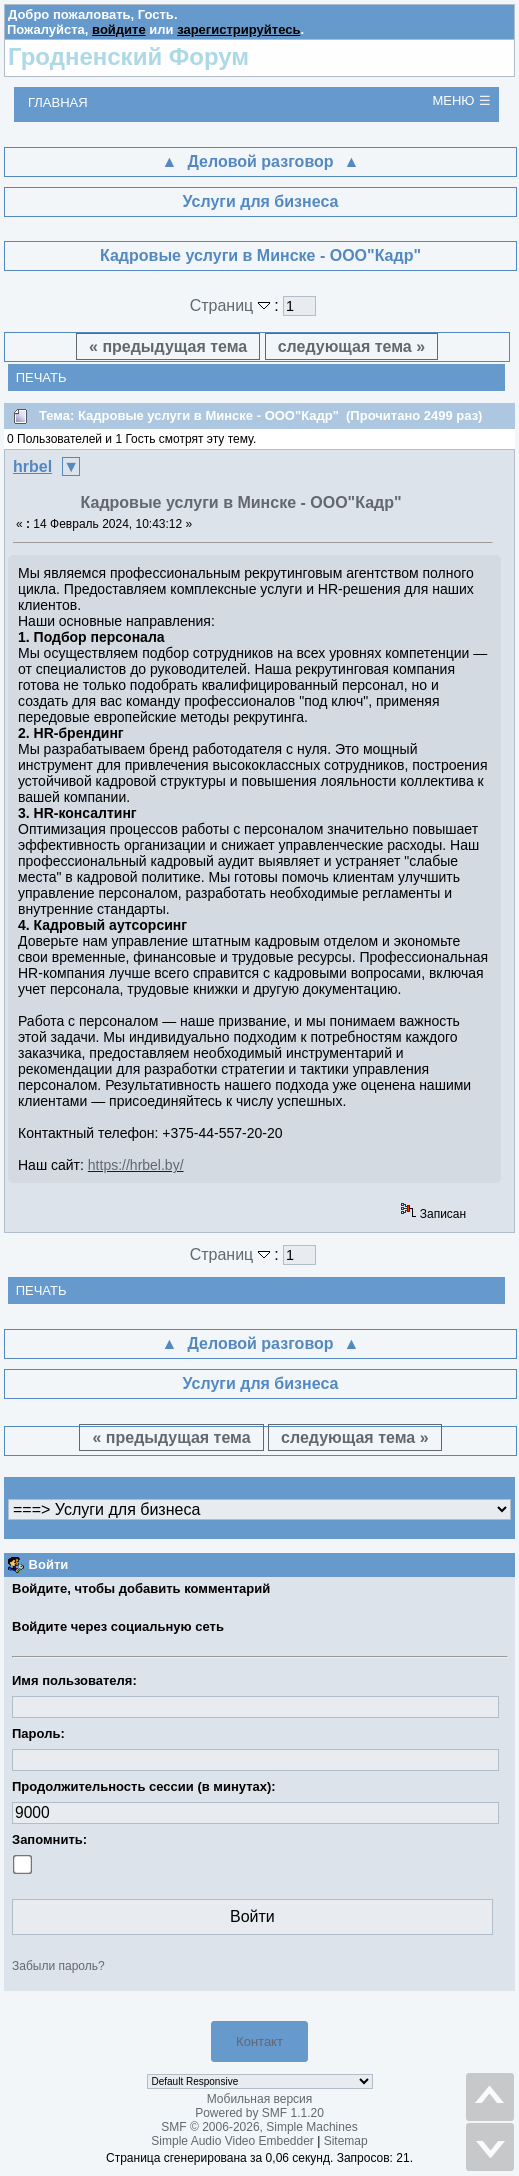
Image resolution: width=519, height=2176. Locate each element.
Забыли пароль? (58, 1966)
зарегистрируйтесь (238, 29)
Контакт (259, 2041)
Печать (41, 377)
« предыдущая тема (168, 346)
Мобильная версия (260, 2099)
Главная (58, 102)
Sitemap (346, 2141)
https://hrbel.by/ (136, 1165)
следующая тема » (351, 346)
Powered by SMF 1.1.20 (259, 2113)
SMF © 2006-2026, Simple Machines (259, 2127)
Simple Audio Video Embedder (232, 2141)
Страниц (232, 305)
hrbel (32, 466)
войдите (119, 29)
